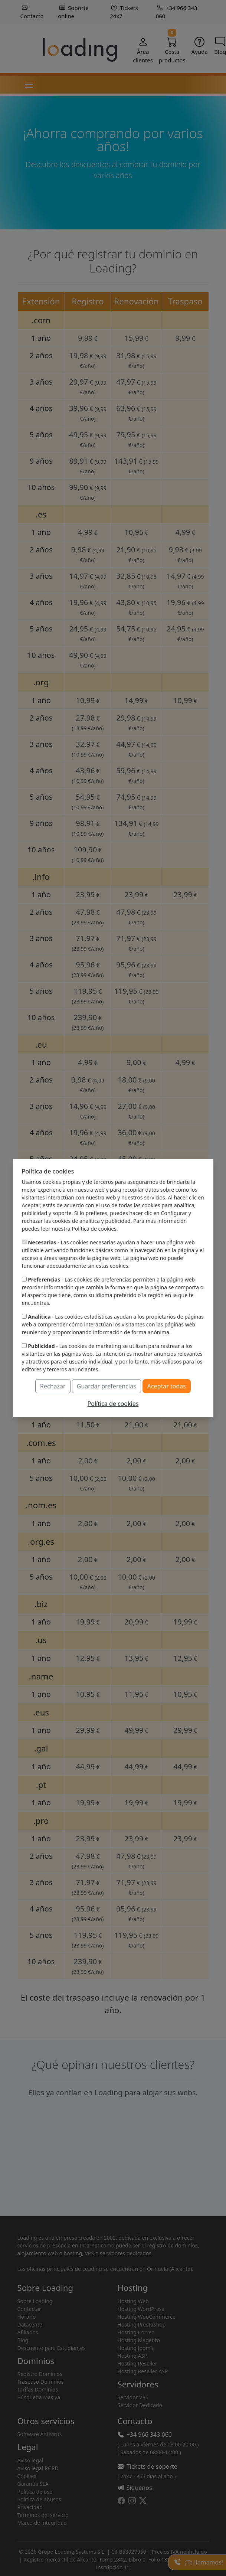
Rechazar (53, 1386)
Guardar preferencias (106, 1386)
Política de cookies (113, 1404)
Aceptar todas (166, 1386)
